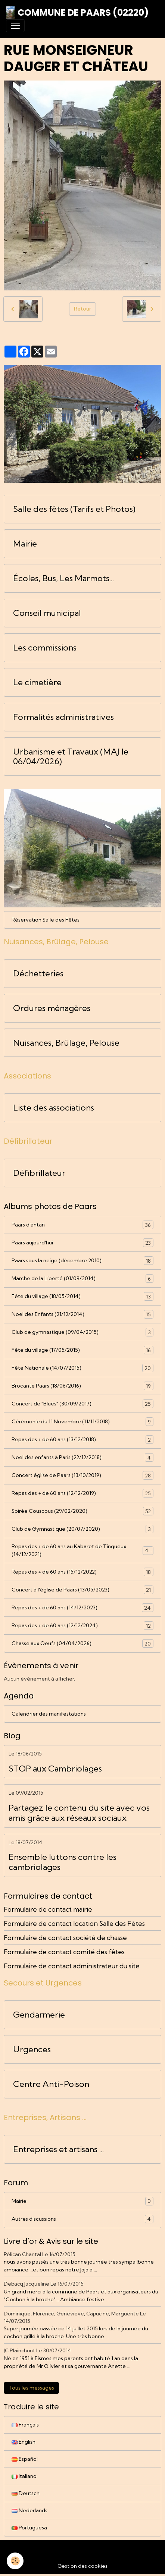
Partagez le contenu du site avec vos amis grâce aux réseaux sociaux (79, 1813)
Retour (82, 308)
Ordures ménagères (51, 1008)
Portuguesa (29, 2527)
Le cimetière (37, 682)
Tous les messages (31, 2387)
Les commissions (45, 648)
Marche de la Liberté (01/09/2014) (82, 1278)
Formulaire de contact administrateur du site (72, 1966)
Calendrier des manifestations (49, 1713)
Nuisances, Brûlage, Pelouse (66, 1043)
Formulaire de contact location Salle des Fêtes (74, 1923)
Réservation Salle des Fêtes (46, 919)
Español (25, 2459)
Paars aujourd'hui (82, 1242)
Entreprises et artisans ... (58, 2149)
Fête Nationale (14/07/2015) (82, 1368)
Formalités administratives (63, 717)
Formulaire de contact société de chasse (65, 1938)
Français (25, 2424)
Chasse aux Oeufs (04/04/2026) (82, 1643)
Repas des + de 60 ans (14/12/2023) (82, 1607)
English (23, 2441)
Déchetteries (38, 974)
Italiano (24, 2476)
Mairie (25, 544)
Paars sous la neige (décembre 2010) (82, 1260)
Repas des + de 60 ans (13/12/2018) (82, 1439)
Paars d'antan (82, 1225)
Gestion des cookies (82, 2566)
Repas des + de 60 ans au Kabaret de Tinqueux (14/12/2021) (82, 1550)
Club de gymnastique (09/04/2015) (82, 1332)
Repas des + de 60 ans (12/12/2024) (82, 1625)
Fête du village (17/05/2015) (82, 1350)
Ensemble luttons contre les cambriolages (62, 1862)
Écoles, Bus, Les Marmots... (63, 578)
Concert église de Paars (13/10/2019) (82, 1475)
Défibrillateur (39, 1173)
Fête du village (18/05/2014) (82, 1296)
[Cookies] (15, 2561)
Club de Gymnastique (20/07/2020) (82, 1529)
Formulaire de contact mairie (48, 1909)
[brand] (77, 12)
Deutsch (26, 2493)
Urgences (32, 2049)
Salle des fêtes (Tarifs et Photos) (74, 509)
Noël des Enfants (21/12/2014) (82, 1314)
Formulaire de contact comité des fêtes (64, 1952)
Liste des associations (53, 1108)
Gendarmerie (39, 2015)
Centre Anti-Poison (51, 2084)
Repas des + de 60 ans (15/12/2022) (82, 1572)
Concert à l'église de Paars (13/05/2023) (82, 1589)
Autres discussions (82, 2219)
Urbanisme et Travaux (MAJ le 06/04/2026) (70, 757)
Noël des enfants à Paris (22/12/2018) (82, 1457)
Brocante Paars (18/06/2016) (82, 1386)
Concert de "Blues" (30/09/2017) (82, 1403)
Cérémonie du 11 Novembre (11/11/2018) (82, 1421)
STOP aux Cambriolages (55, 1769)
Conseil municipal (47, 613)
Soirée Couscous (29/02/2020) (82, 1511)
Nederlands (29, 2510)
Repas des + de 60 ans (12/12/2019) (82, 1493)
